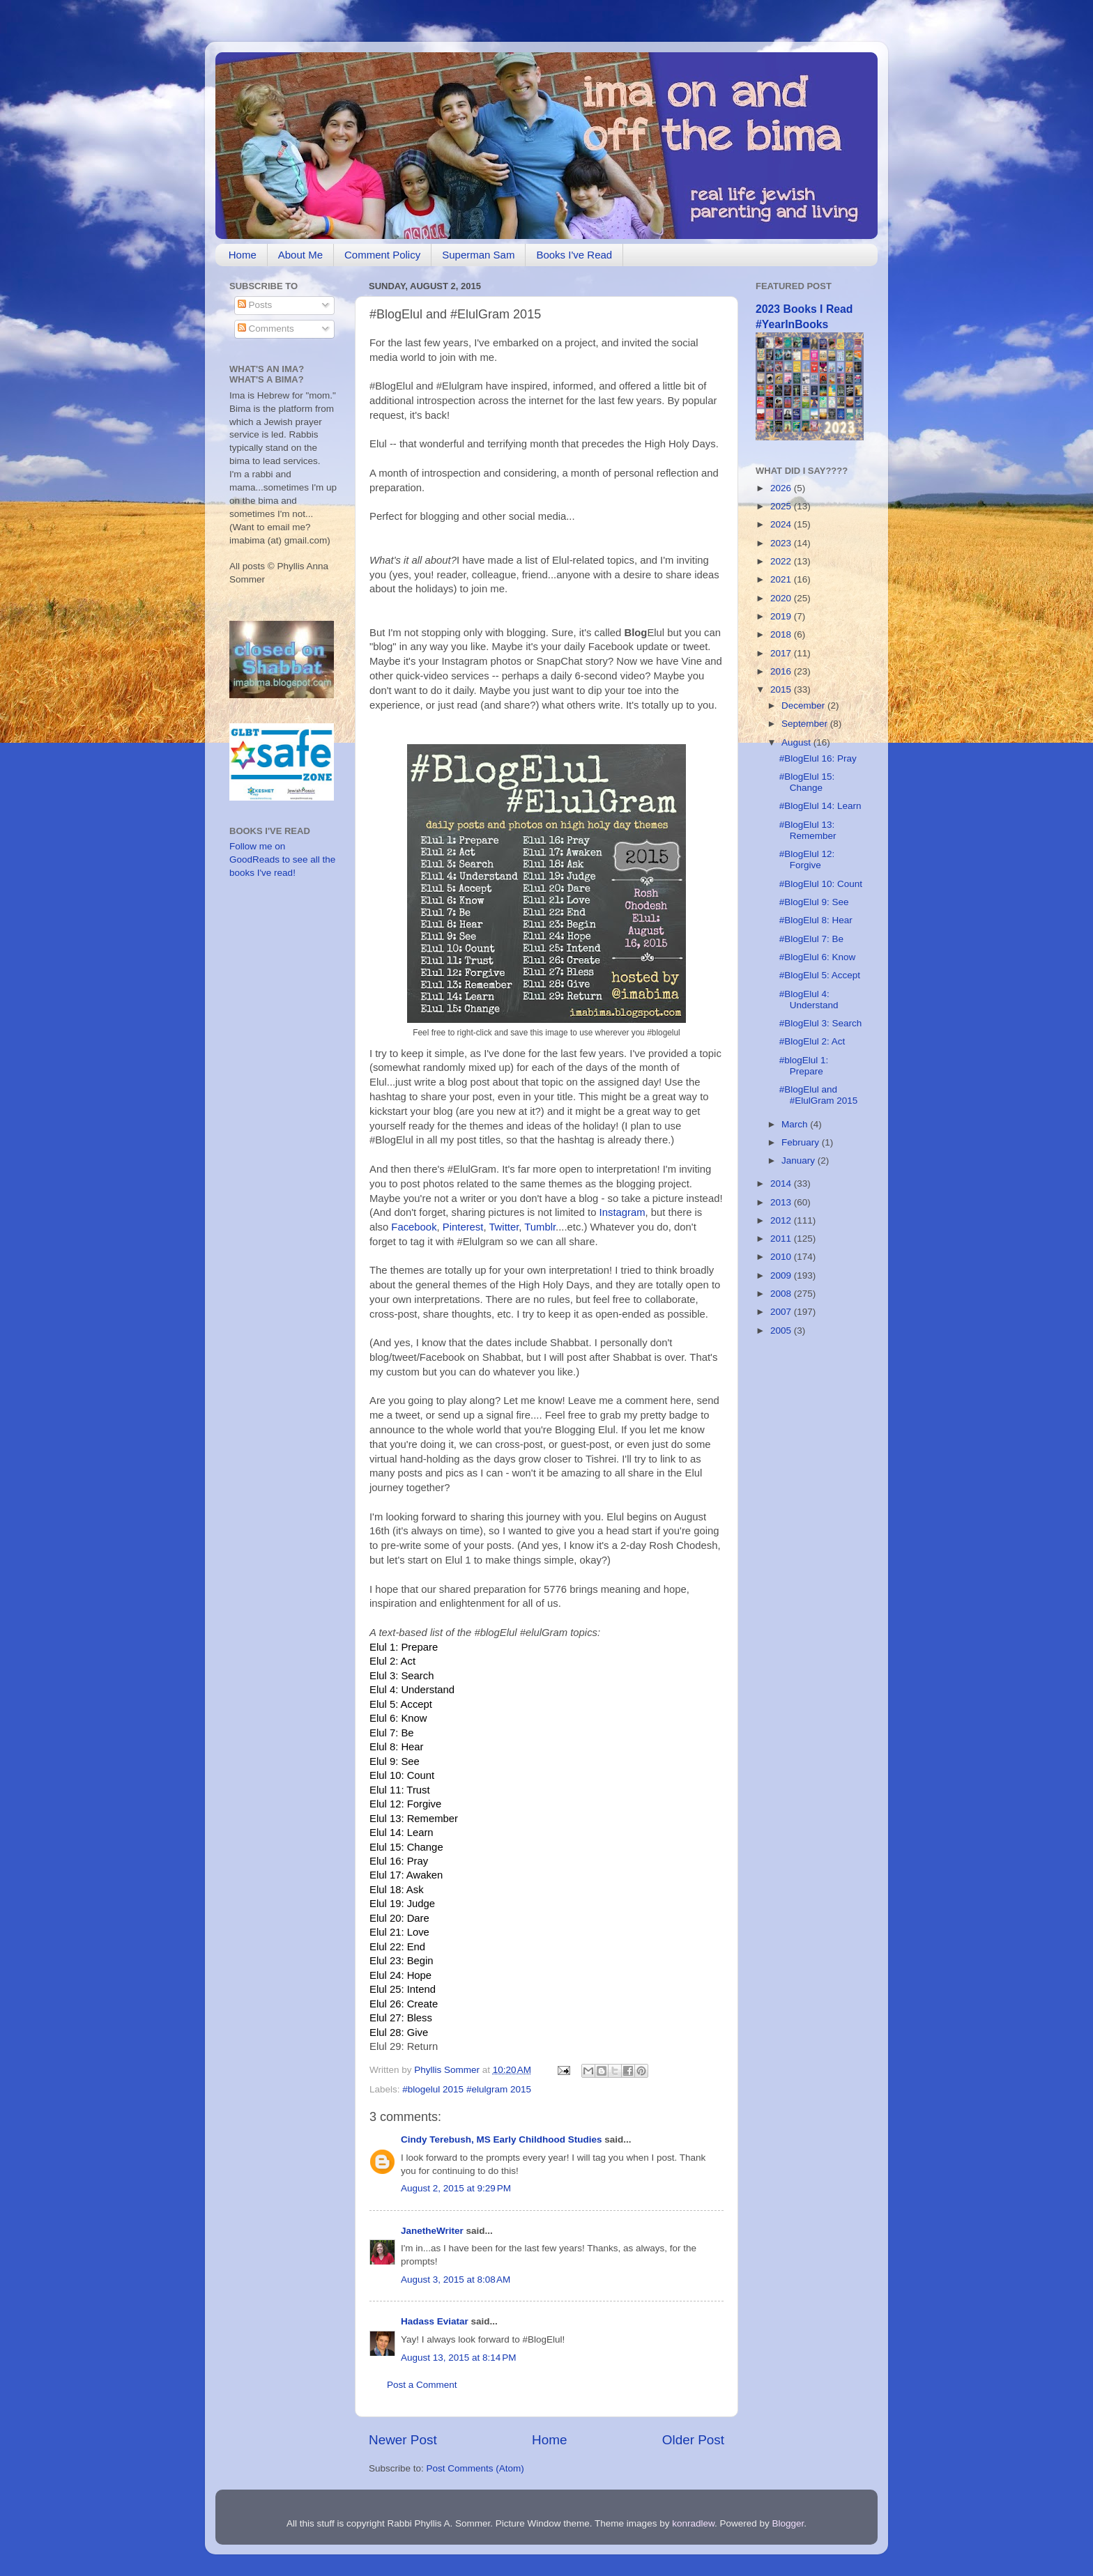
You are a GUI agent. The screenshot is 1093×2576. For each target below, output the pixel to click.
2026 (782, 488)
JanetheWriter (432, 2231)
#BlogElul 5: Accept (819, 975)
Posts (255, 305)
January (799, 1160)
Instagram (622, 1212)
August (797, 742)
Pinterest (463, 1227)
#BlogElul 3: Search (820, 1023)
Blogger (788, 2523)
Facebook (413, 1227)
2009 (782, 1275)
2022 (782, 561)
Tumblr (540, 1227)
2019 (782, 616)
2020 (782, 598)
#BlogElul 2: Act (812, 1041)
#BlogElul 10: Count (820, 884)
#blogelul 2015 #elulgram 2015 (466, 2089)
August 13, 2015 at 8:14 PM (459, 2357)
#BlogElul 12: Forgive (807, 859)
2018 (782, 634)
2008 (782, 1293)
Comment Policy (382, 255)
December (804, 705)
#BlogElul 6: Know (817, 957)
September (805, 723)
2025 (782, 506)
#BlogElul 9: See (814, 902)
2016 (782, 671)
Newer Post (403, 2439)
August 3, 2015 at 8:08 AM (455, 2279)
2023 (782, 543)
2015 (782, 689)
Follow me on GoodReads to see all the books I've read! (282, 859)
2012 (782, 1220)
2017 (782, 653)
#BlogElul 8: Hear (816, 920)
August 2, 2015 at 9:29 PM (456, 2188)
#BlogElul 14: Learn (820, 806)
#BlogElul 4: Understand (809, 999)
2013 (782, 1202)
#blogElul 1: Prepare (804, 1066)
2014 (782, 1183)
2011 (782, 1238)
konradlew (693, 2523)
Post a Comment (422, 2385)
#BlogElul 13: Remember (807, 830)
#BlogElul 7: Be (811, 939)
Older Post (693, 2439)
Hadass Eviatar (434, 2321)
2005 (782, 1330)
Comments (266, 328)
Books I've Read (574, 255)
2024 (782, 524)
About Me (300, 255)
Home (243, 255)
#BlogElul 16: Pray (818, 758)
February (801, 1142)
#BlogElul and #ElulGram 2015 (818, 1095)
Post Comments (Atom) (475, 2468)
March (795, 1124)
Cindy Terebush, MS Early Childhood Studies (501, 2139)
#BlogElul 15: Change (807, 782)
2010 (782, 1256)
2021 (782, 579)
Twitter (504, 1227)
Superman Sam (478, 255)
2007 (782, 1311)
